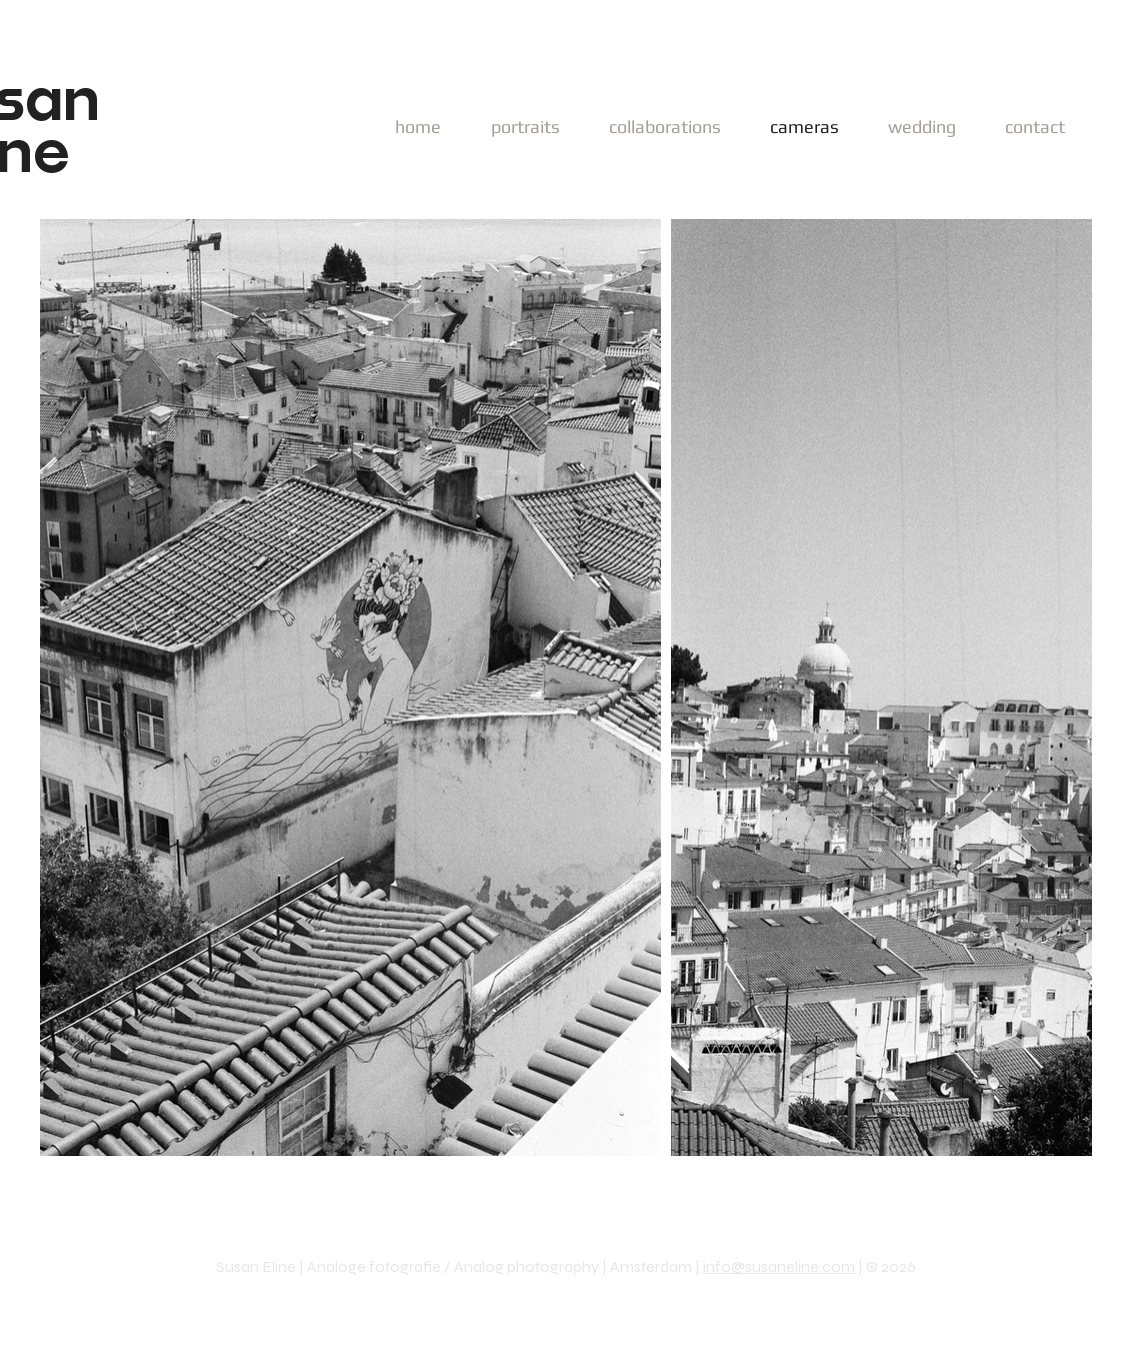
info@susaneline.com (779, 1266)
